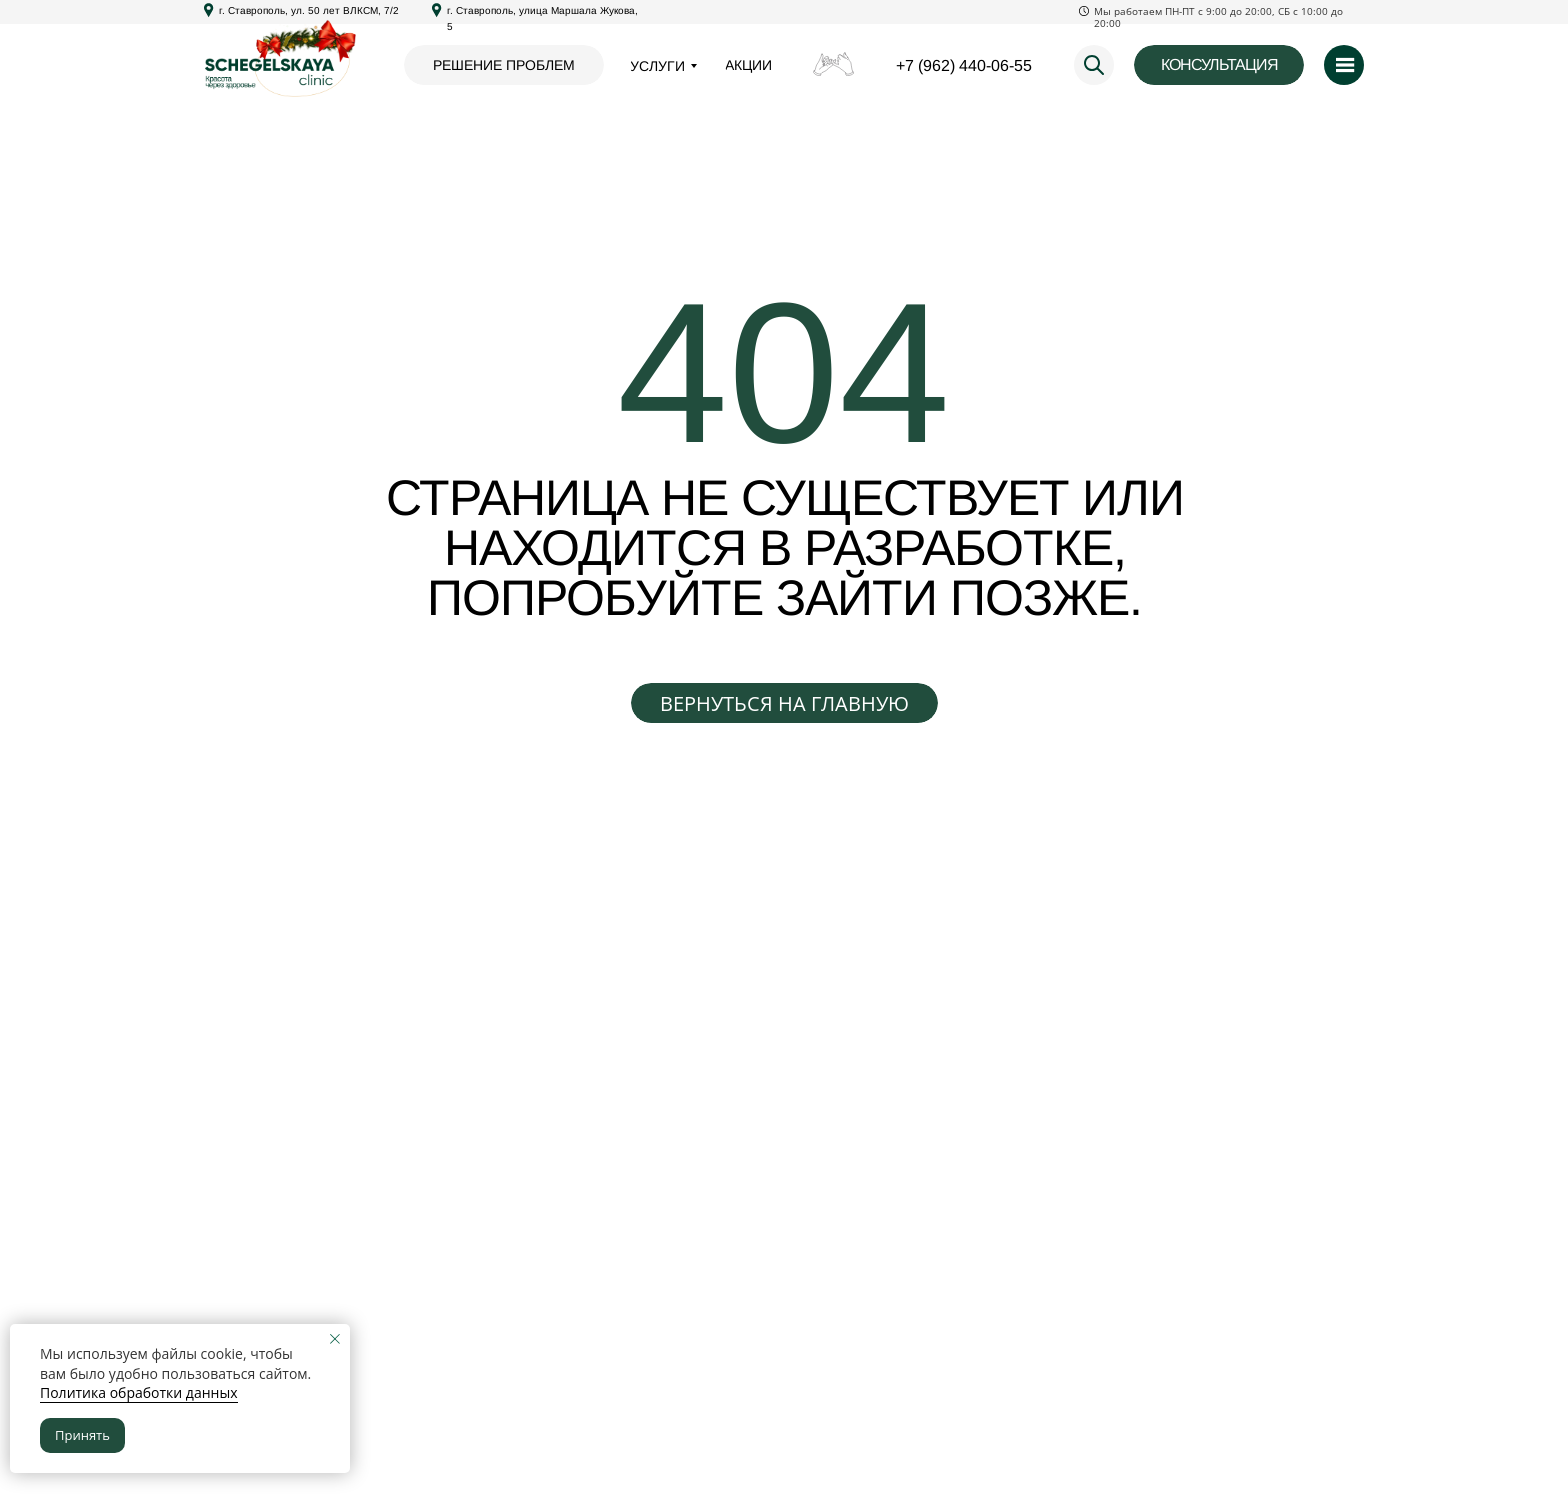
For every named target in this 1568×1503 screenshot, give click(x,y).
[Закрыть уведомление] (335, 1339)
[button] (1219, 65)
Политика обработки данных (139, 1392)
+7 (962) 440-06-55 (964, 65)
